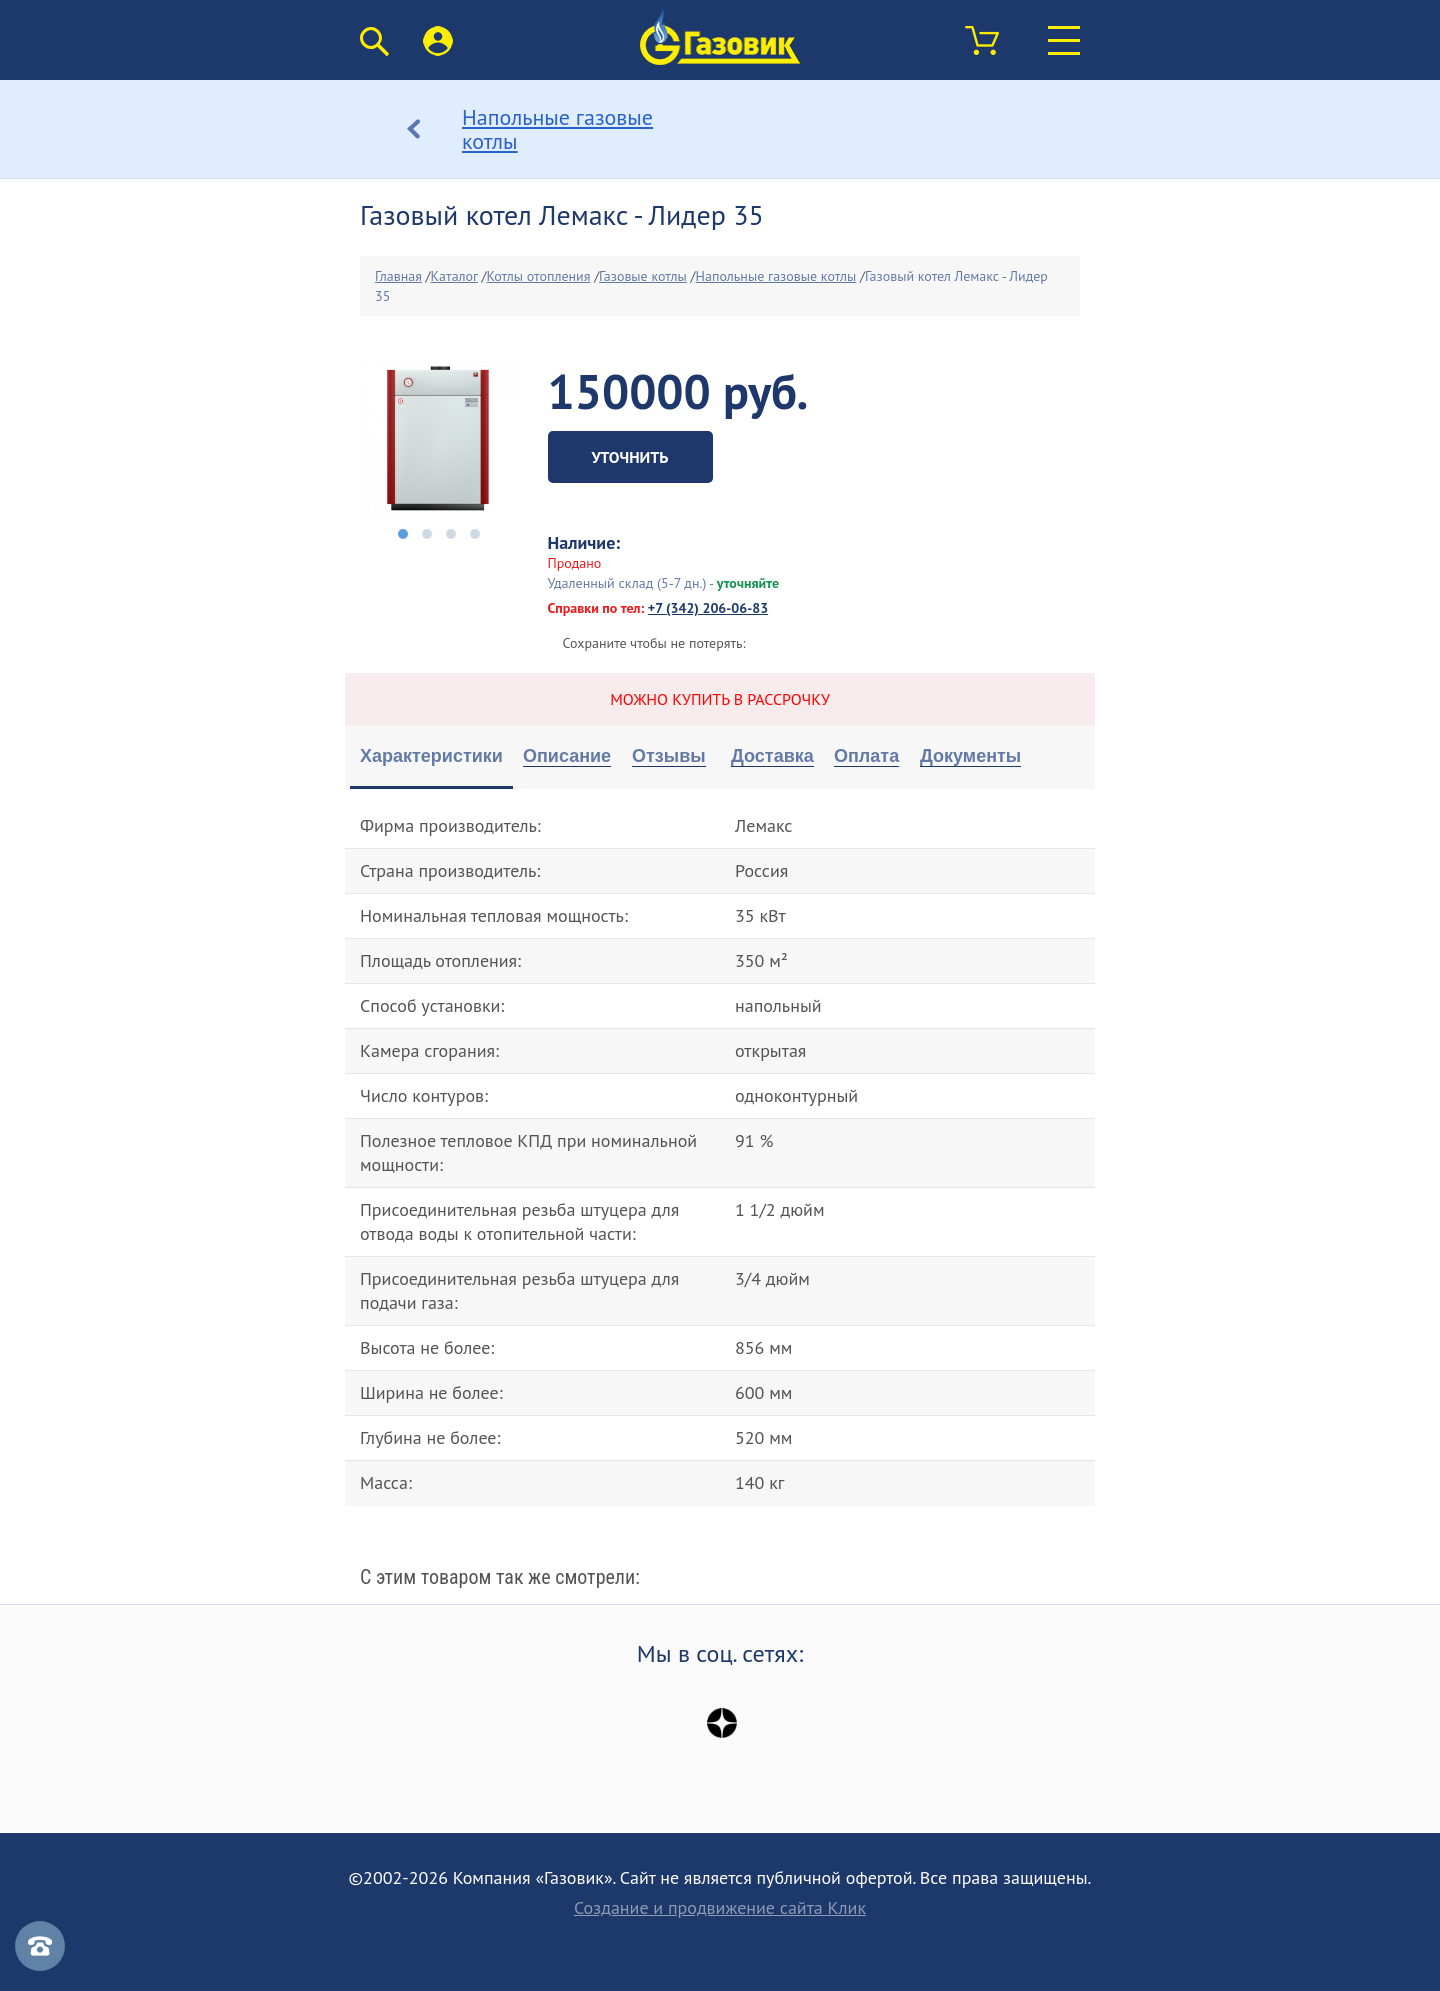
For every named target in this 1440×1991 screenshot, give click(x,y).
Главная (398, 276)
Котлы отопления (539, 276)
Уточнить (630, 457)
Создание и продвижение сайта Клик (720, 1908)
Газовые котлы (643, 276)
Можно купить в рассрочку (720, 699)
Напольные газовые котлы (776, 276)
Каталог (454, 276)
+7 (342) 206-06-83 (708, 608)
